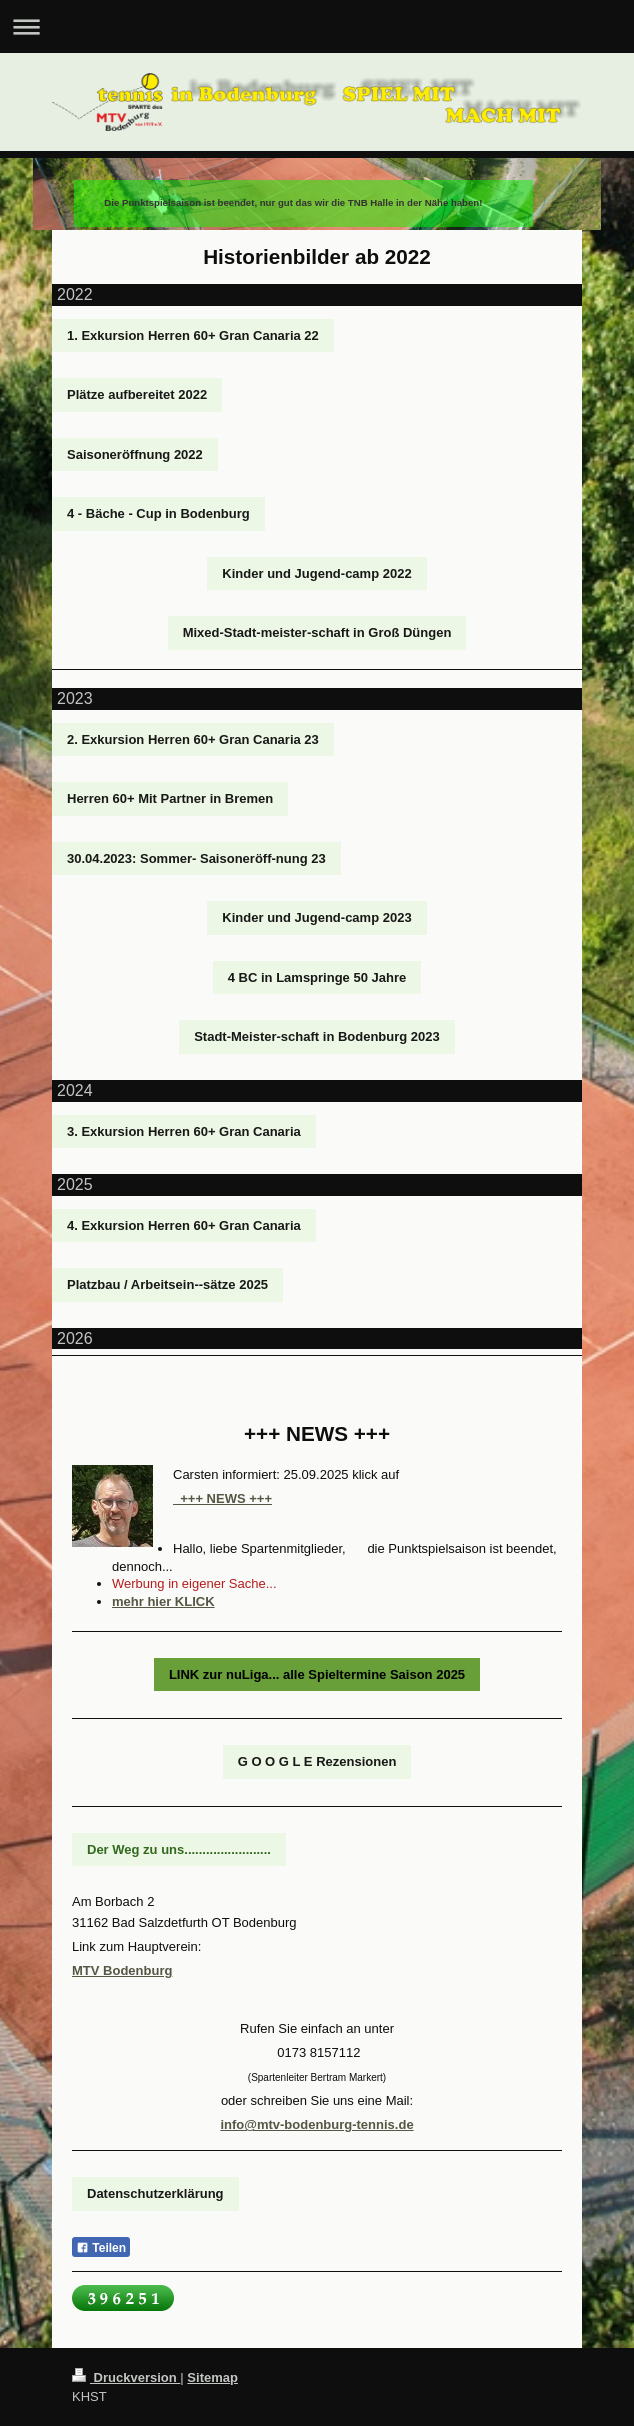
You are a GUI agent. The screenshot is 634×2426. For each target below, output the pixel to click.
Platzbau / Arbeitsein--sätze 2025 (167, 1284)
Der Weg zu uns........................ (179, 1849)
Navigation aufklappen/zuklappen (317, 26)
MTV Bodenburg (122, 1970)
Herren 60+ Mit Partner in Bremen (170, 798)
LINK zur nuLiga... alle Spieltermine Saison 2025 (317, 1674)
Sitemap (212, 2377)
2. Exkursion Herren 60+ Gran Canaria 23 (193, 739)
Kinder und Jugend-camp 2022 (316, 573)
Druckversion (126, 2377)
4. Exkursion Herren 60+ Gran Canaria (184, 1225)
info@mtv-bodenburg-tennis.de (316, 2124)
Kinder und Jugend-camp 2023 (316, 917)
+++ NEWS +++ (222, 1498)
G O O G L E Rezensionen (317, 1761)
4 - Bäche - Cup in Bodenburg (158, 513)
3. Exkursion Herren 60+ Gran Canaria (184, 1131)
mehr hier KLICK (163, 1601)
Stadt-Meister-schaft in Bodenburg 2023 (317, 1036)
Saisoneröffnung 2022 (135, 454)
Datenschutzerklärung (155, 2193)
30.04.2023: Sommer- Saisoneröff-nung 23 (196, 858)
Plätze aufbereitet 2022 (137, 394)
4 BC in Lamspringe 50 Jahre (317, 977)
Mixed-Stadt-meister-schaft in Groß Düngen (317, 632)
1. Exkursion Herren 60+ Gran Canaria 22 (193, 335)
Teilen (101, 2248)
